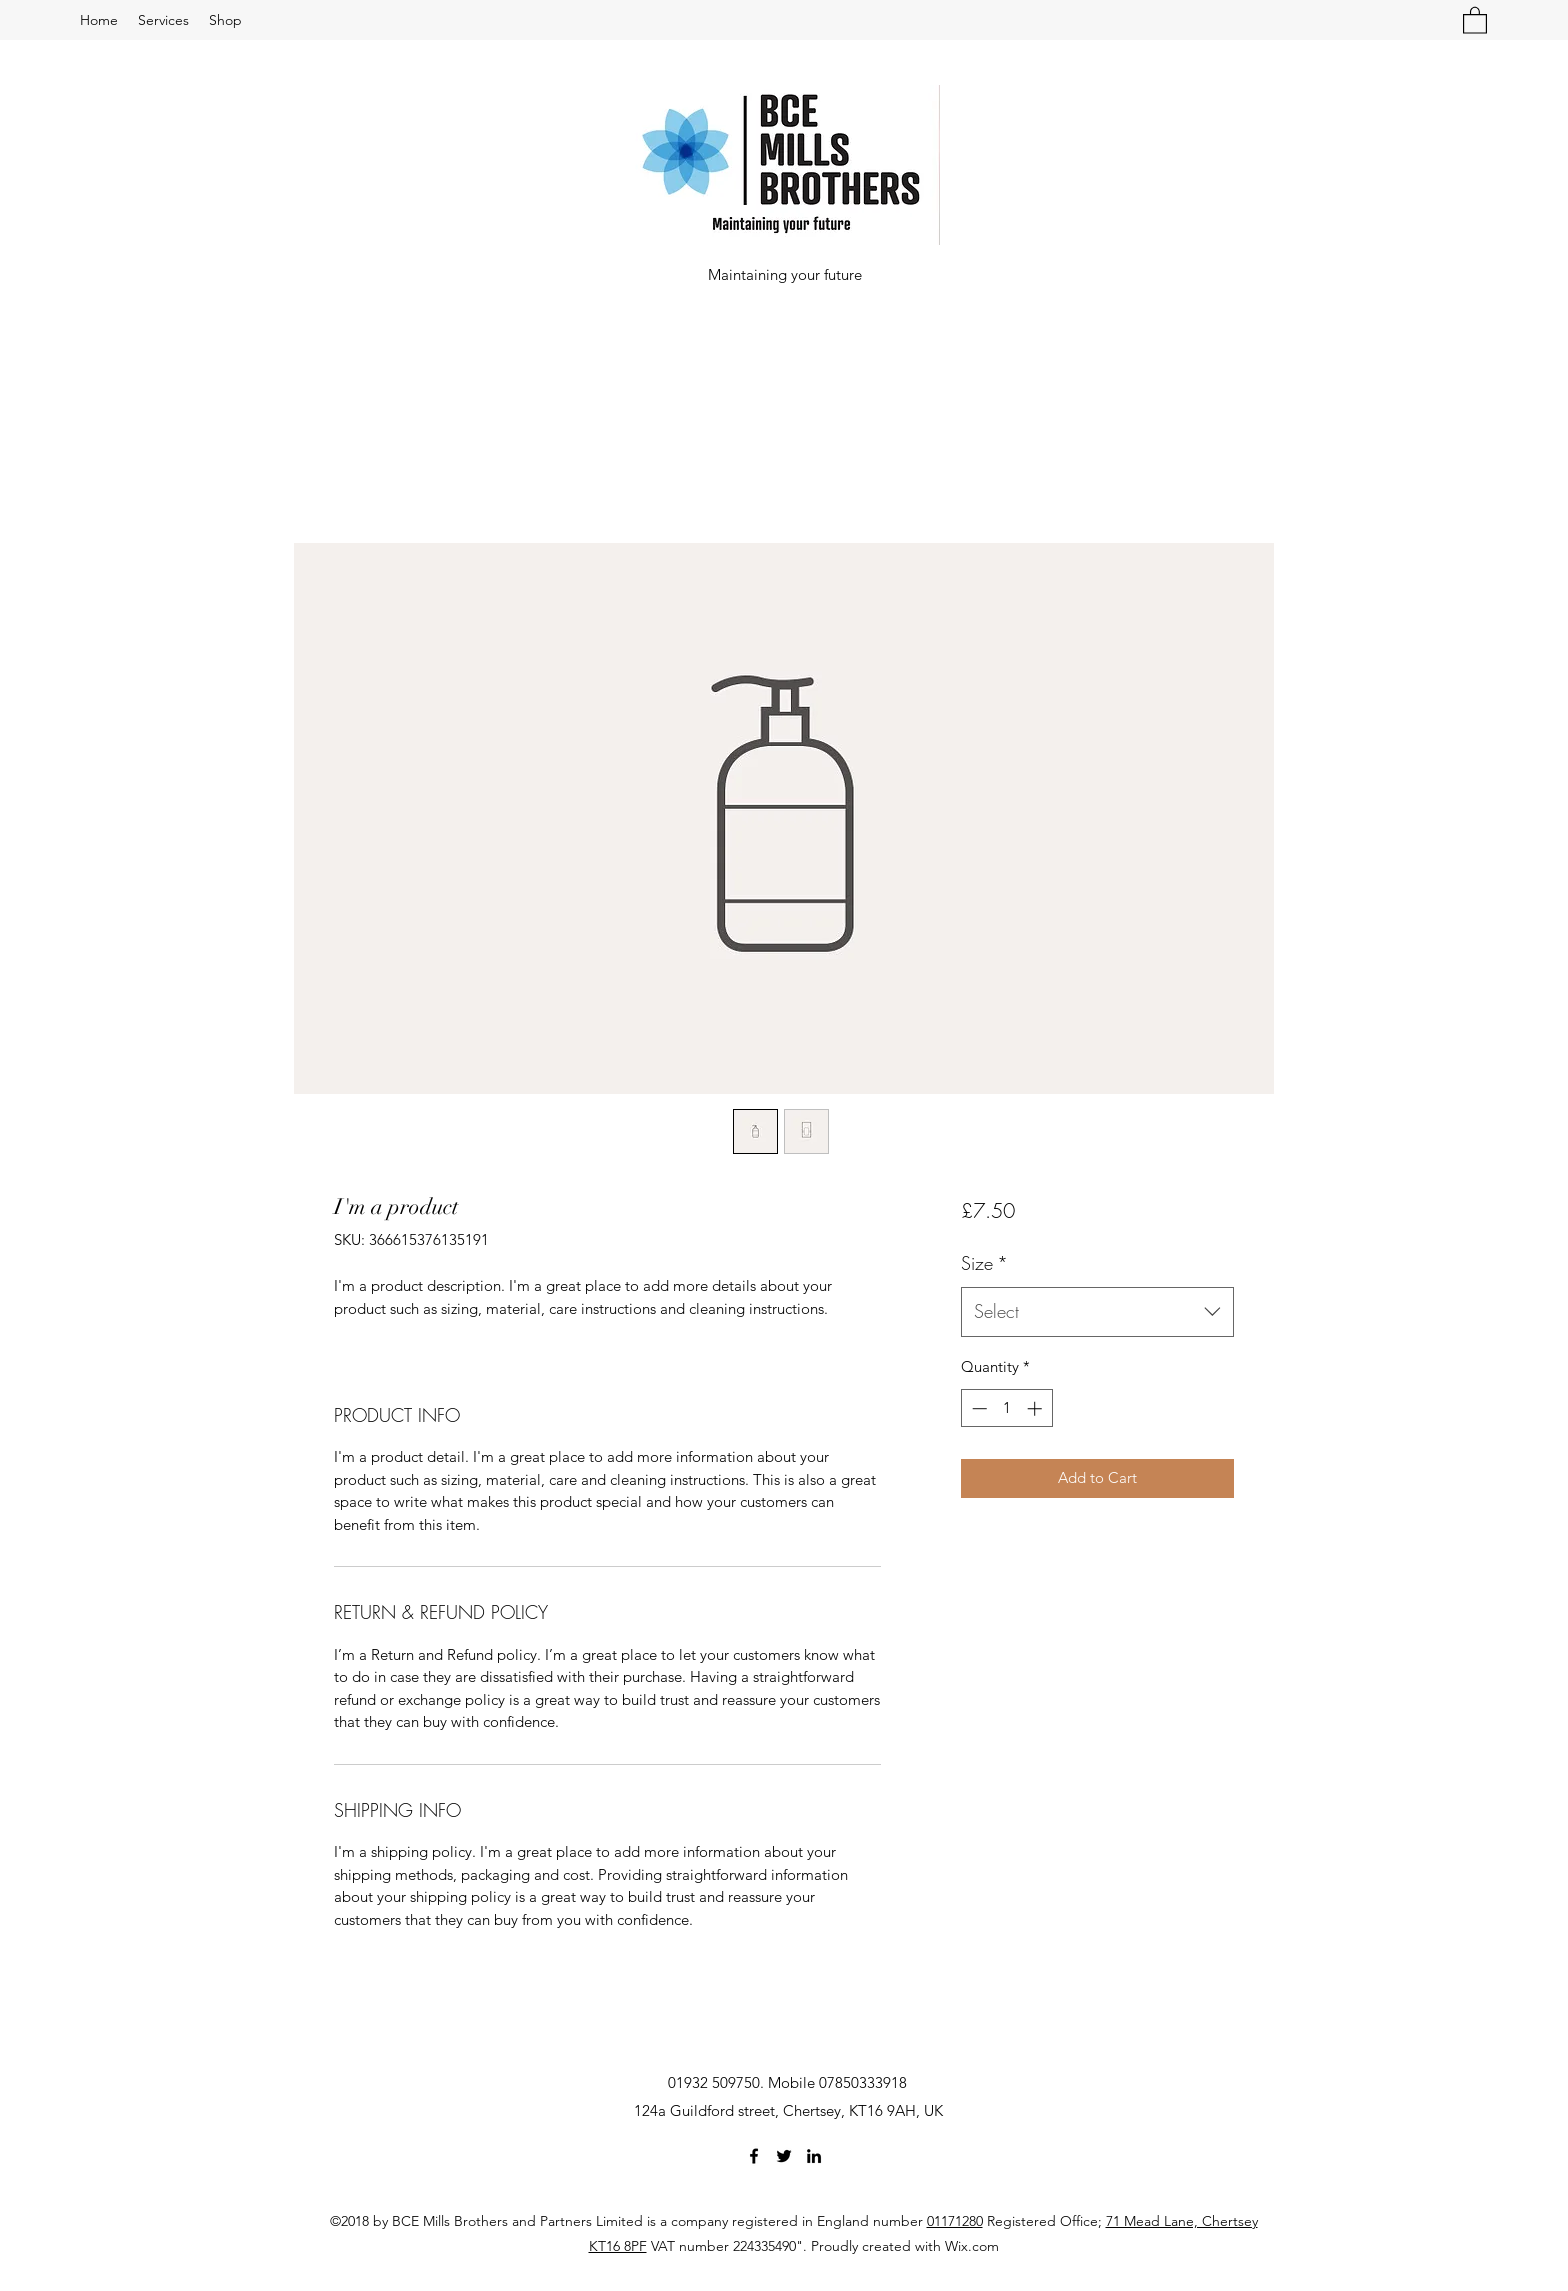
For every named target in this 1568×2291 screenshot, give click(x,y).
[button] (1475, 19)
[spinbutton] (1006, 1408)
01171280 (955, 2221)
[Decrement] (977, 1408)
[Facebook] (754, 2156)
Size (984, 1263)
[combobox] (1097, 1312)
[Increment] (1036, 1408)
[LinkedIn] (814, 2156)
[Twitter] (784, 2156)
